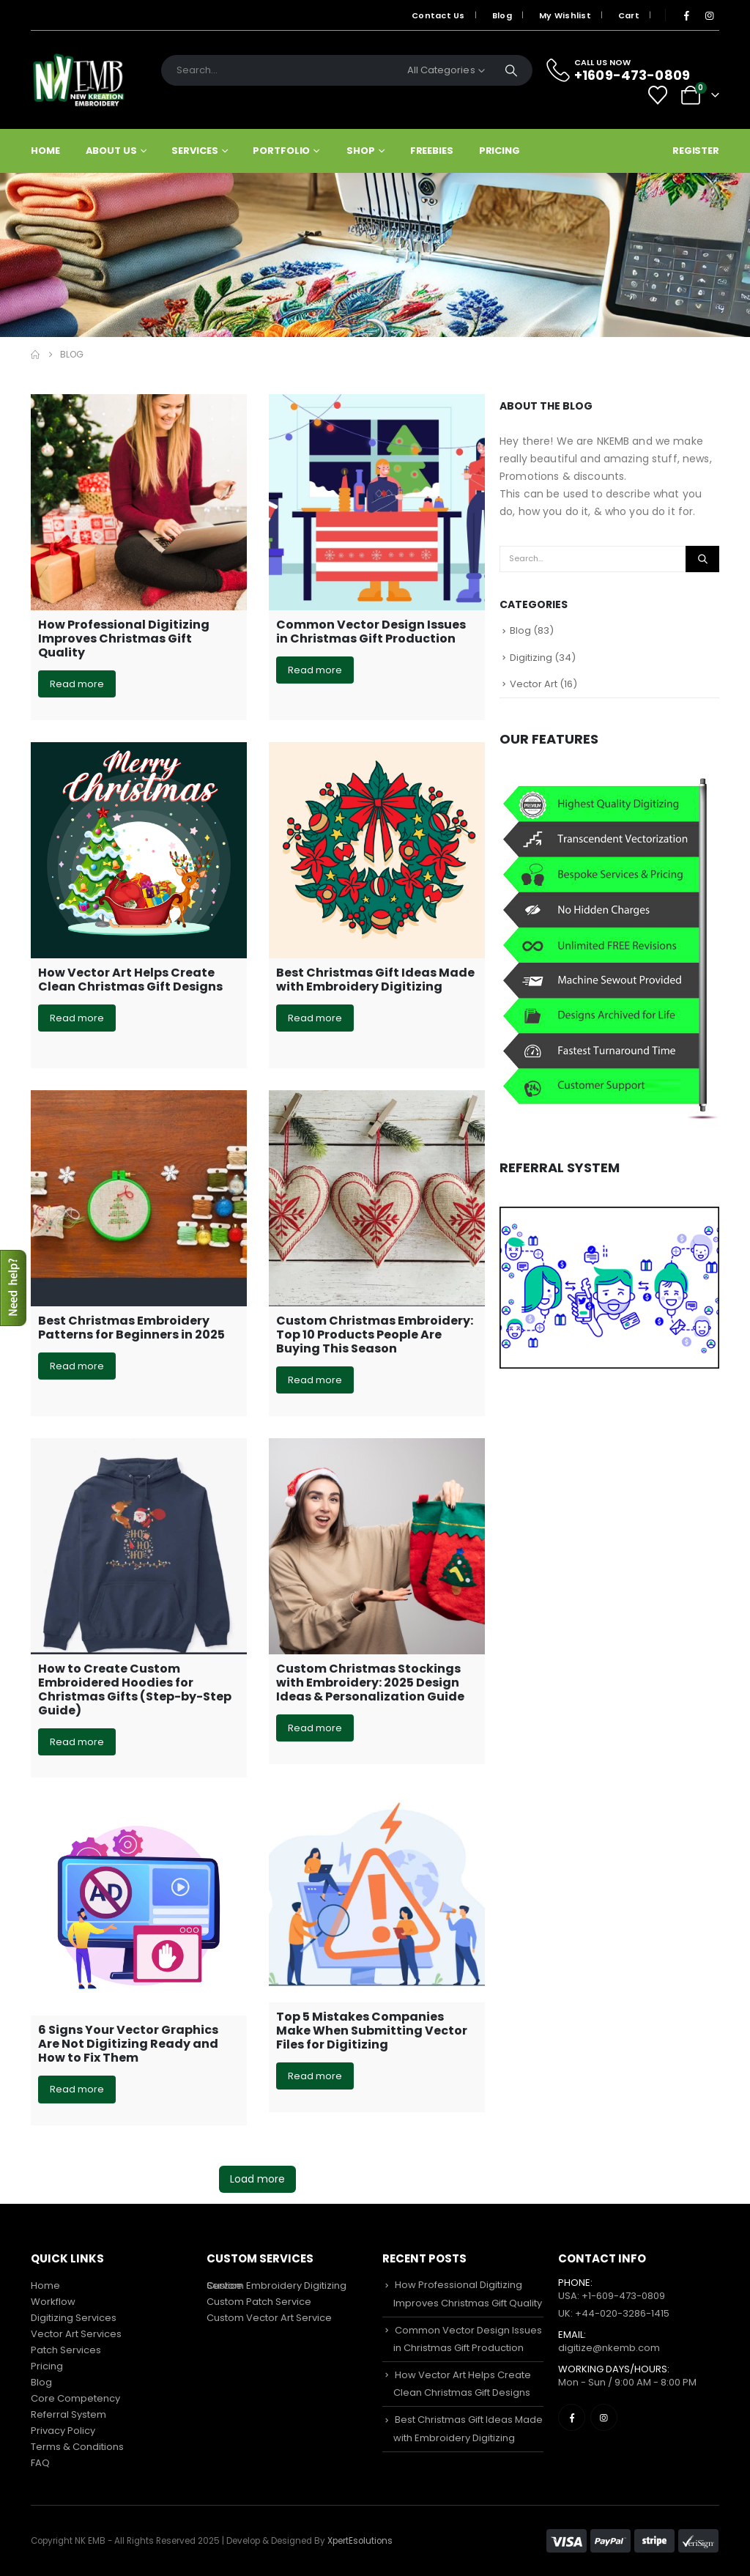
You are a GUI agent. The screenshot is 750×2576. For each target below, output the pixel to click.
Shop (360, 151)
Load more (257, 2179)
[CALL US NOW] (626, 70)
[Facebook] (686, 15)
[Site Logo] (78, 80)
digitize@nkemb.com (609, 2348)
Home (45, 151)
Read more (77, 684)
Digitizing (531, 658)
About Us (111, 151)
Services (194, 151)
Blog (502, 15)
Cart (628, 15)
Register (695, 151)
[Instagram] (709, 15)
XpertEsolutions (360, 2541)
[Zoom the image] (609, 1215)
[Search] (511, 70)
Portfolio (281, 151)
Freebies (431, 151)
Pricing (499, 151)
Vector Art (533, 684)
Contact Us (438, 15)
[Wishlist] (658, 95)
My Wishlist (565, 15)
